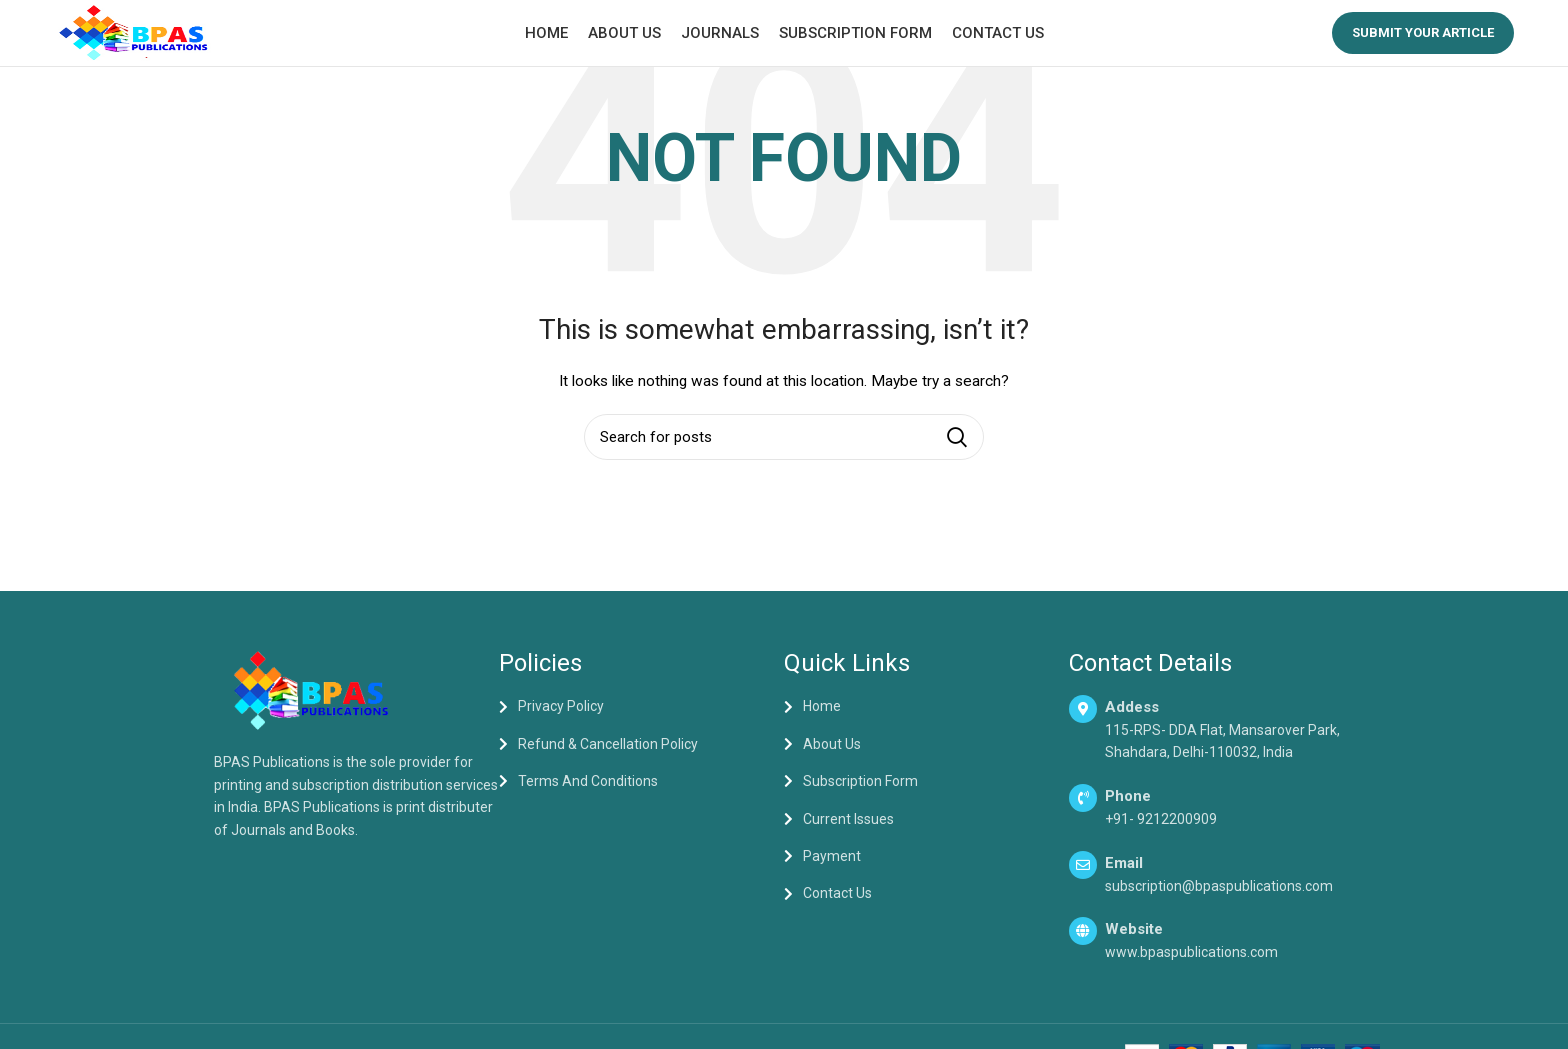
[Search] (784, 451)
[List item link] (641, 721)
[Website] (1083, 945)
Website (1134, 943)
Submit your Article (1423, 39)
